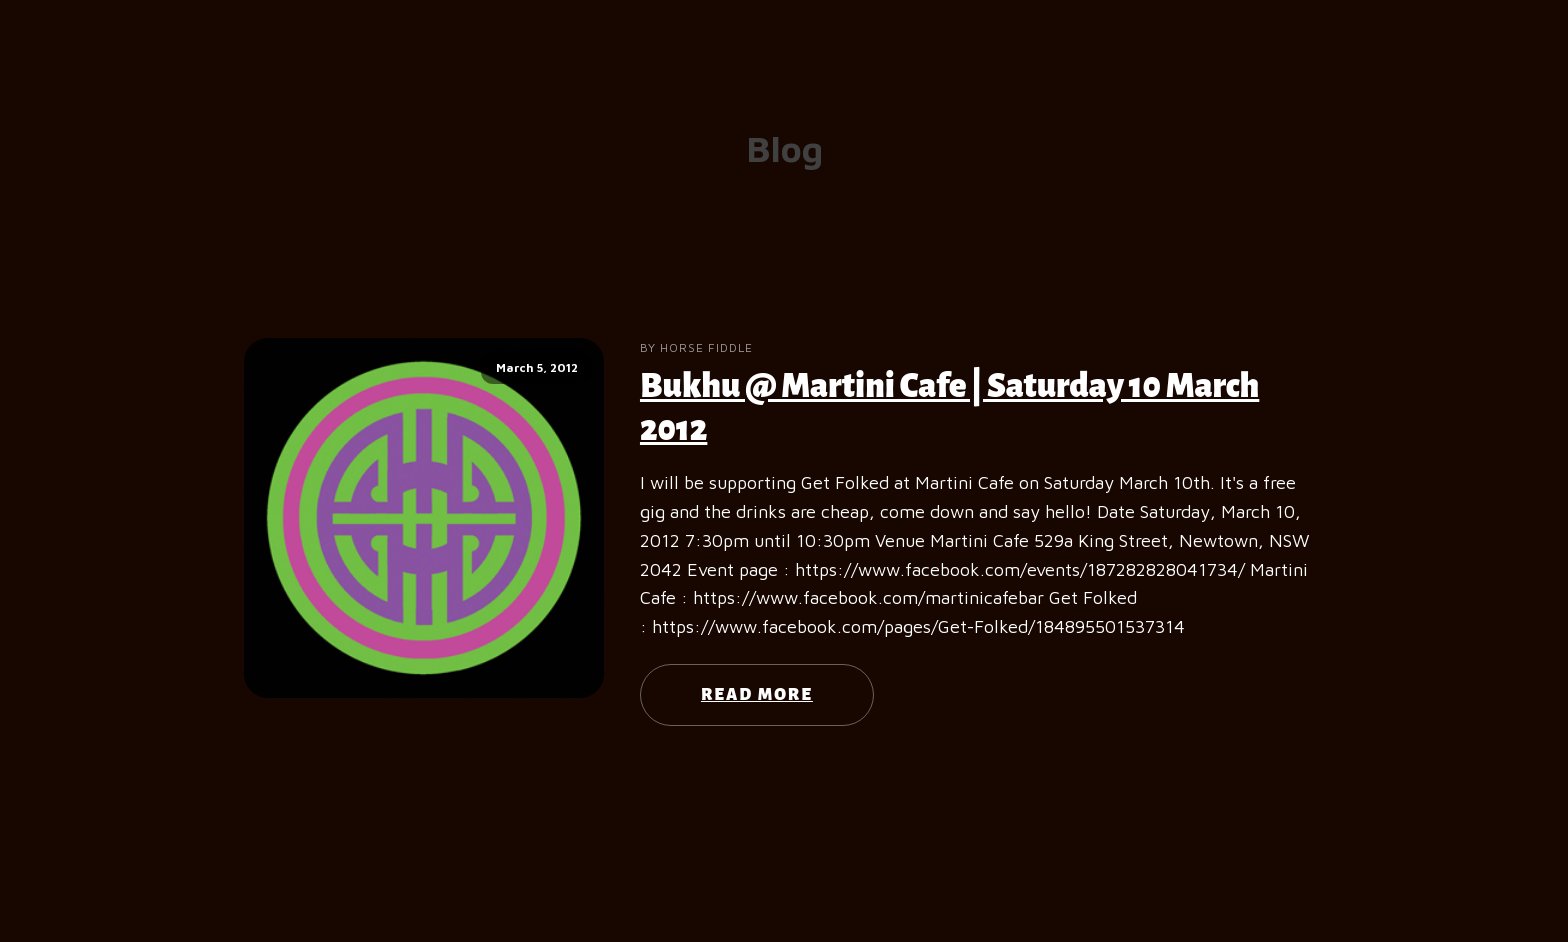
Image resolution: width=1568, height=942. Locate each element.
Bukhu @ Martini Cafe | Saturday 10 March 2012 (949, 407)
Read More (757, 695)
